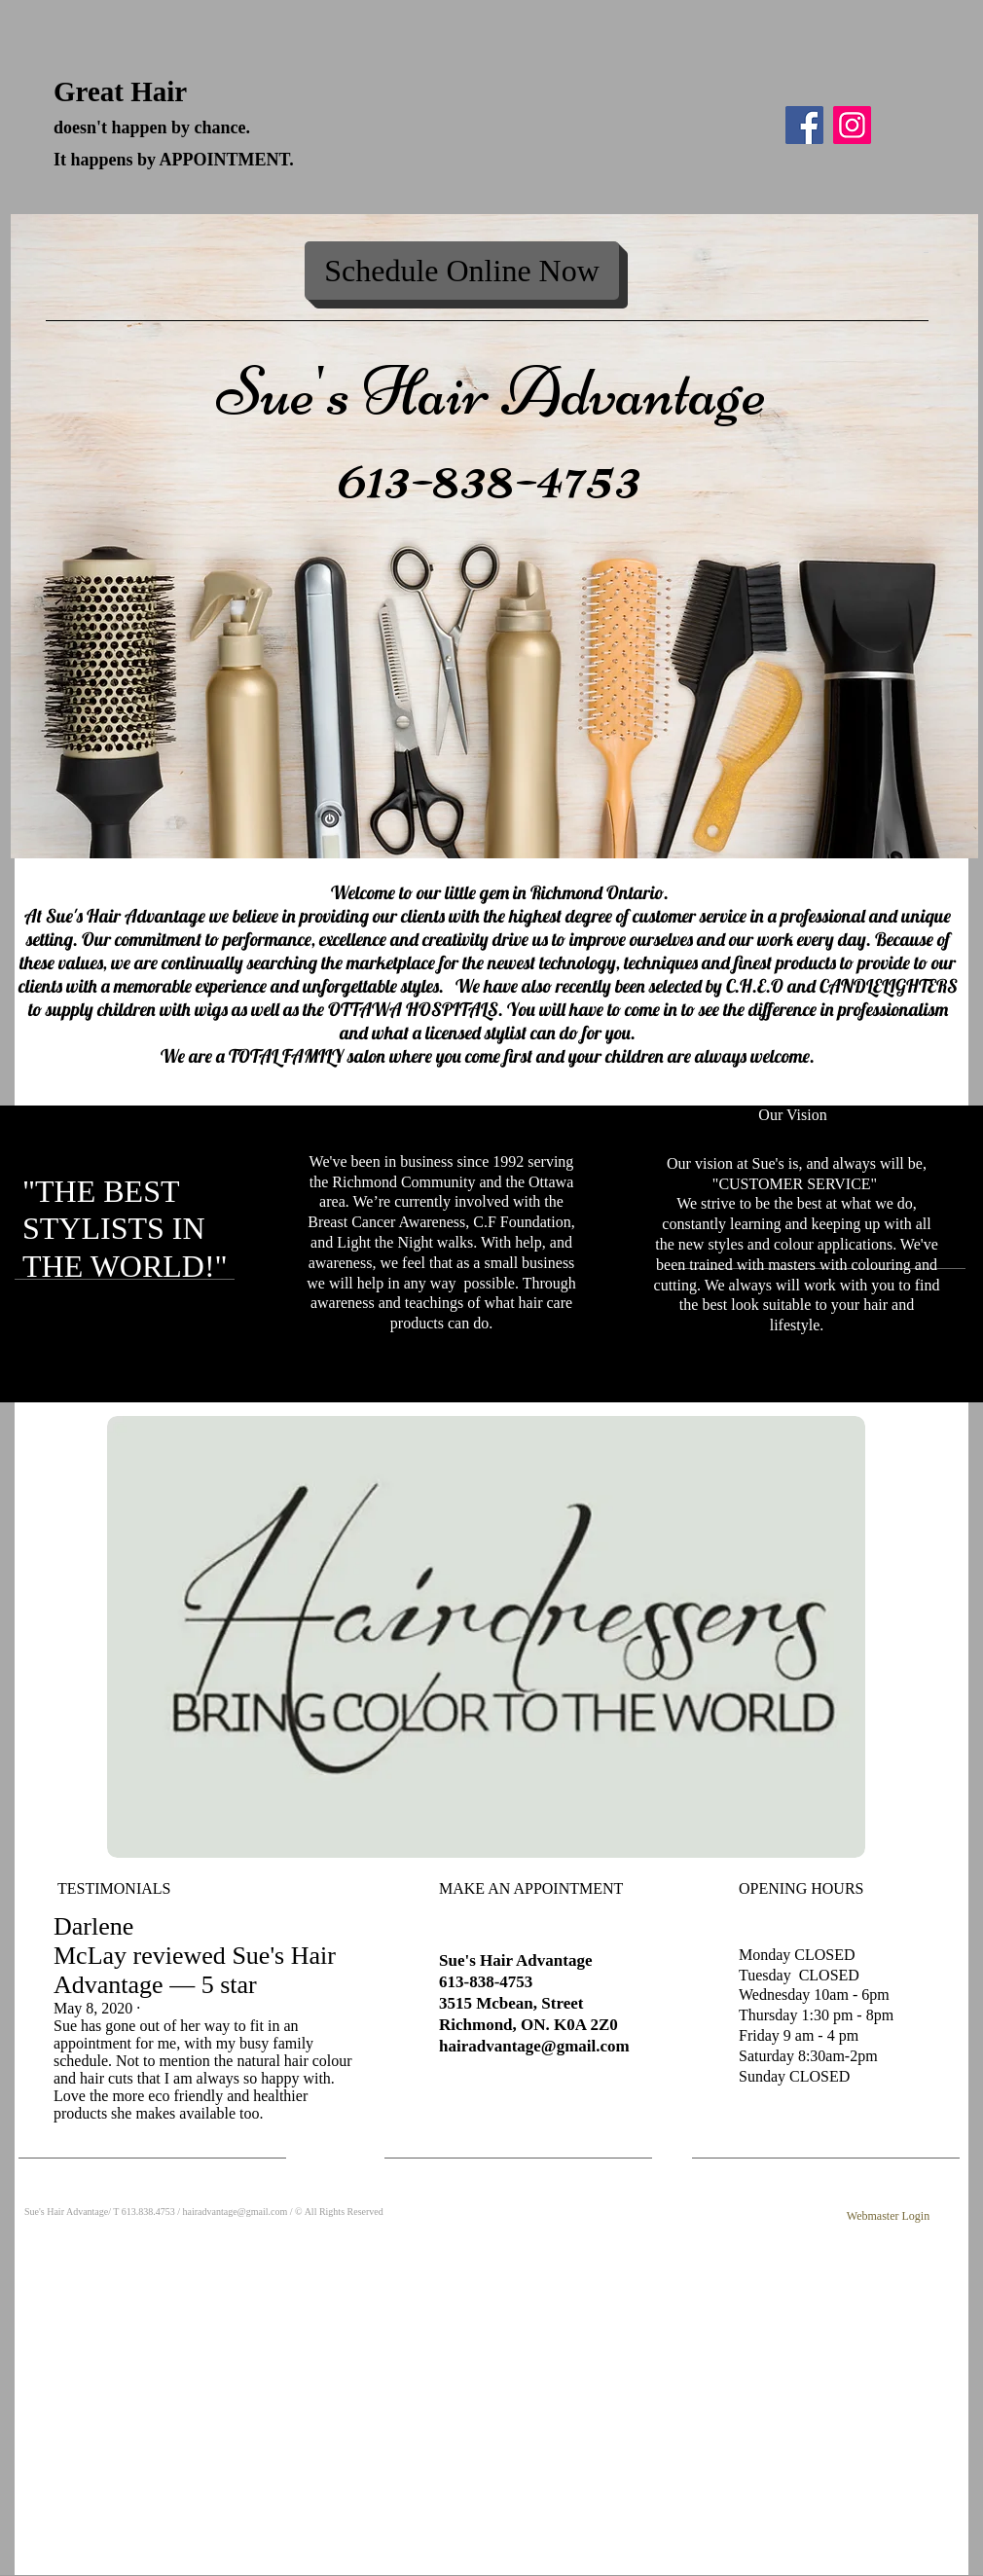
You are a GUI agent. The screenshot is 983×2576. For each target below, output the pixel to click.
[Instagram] (852, 125)
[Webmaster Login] (888, 2217)
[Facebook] (804, 125)
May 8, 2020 (93, 2008)
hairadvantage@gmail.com (534, 2046)
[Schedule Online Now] (462, 270)
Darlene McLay (93, 1941)
